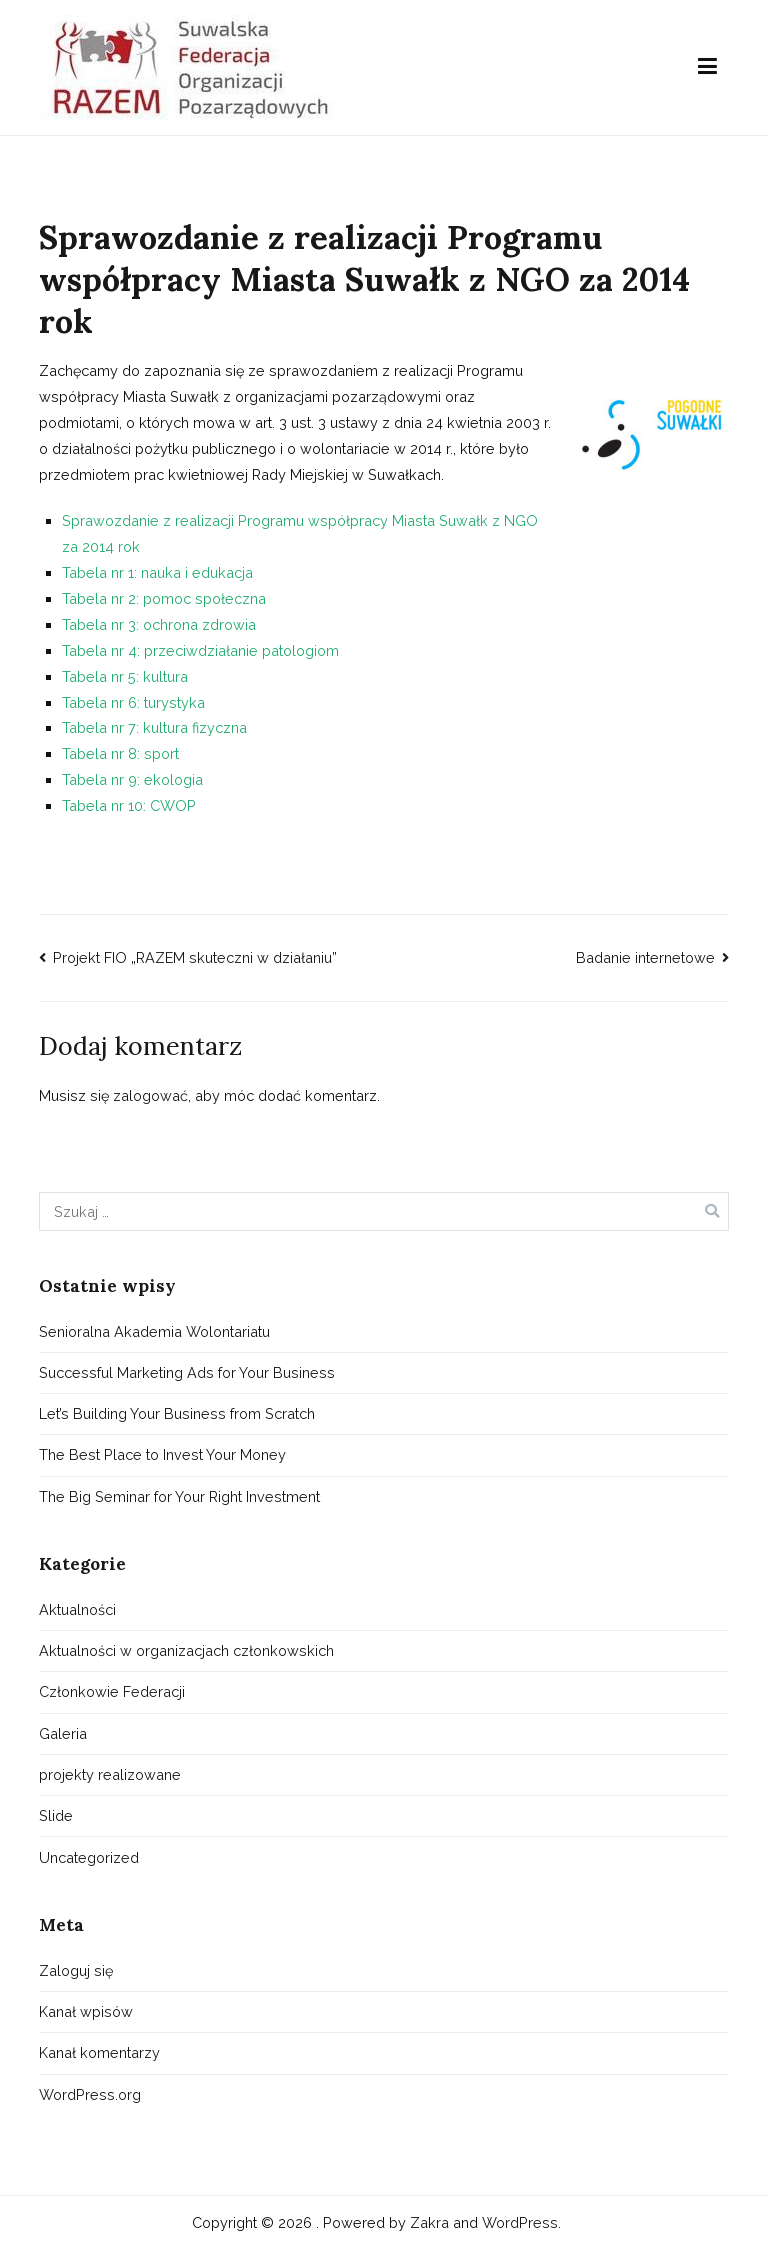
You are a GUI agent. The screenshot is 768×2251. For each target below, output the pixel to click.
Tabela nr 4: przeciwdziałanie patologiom (200, 650)
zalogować (150, 1095)
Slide (56, 1815)
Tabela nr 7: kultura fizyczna (154, 727)
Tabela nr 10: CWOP (129, 805)
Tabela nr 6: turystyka (133, 702)
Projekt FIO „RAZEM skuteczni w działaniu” (195, 957)
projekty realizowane (110, 1774)
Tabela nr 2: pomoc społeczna (164, 598)
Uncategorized (89, 1857)
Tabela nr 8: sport (120, 753)
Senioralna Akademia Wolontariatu (154, 1331)
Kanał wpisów (86, 2011)
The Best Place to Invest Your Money (162, 1454)
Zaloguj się (76, 1970)
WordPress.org (90, 2094)
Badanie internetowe (645, 957)
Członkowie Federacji (112, 1691)
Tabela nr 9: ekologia (132, 779)
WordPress (520, 2222)
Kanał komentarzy (99, 2052)
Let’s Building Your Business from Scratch (177, 1413)
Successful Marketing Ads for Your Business (187, 1372)
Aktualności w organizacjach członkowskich (186, 1650)
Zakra (429, 2222)
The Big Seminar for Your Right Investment (179, 1496)
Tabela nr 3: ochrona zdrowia (159, 624)
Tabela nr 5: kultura (125, 676)
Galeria (63, 1733)
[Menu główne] (707, 67)
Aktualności (77, 1609)
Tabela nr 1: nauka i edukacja (157, 572)
